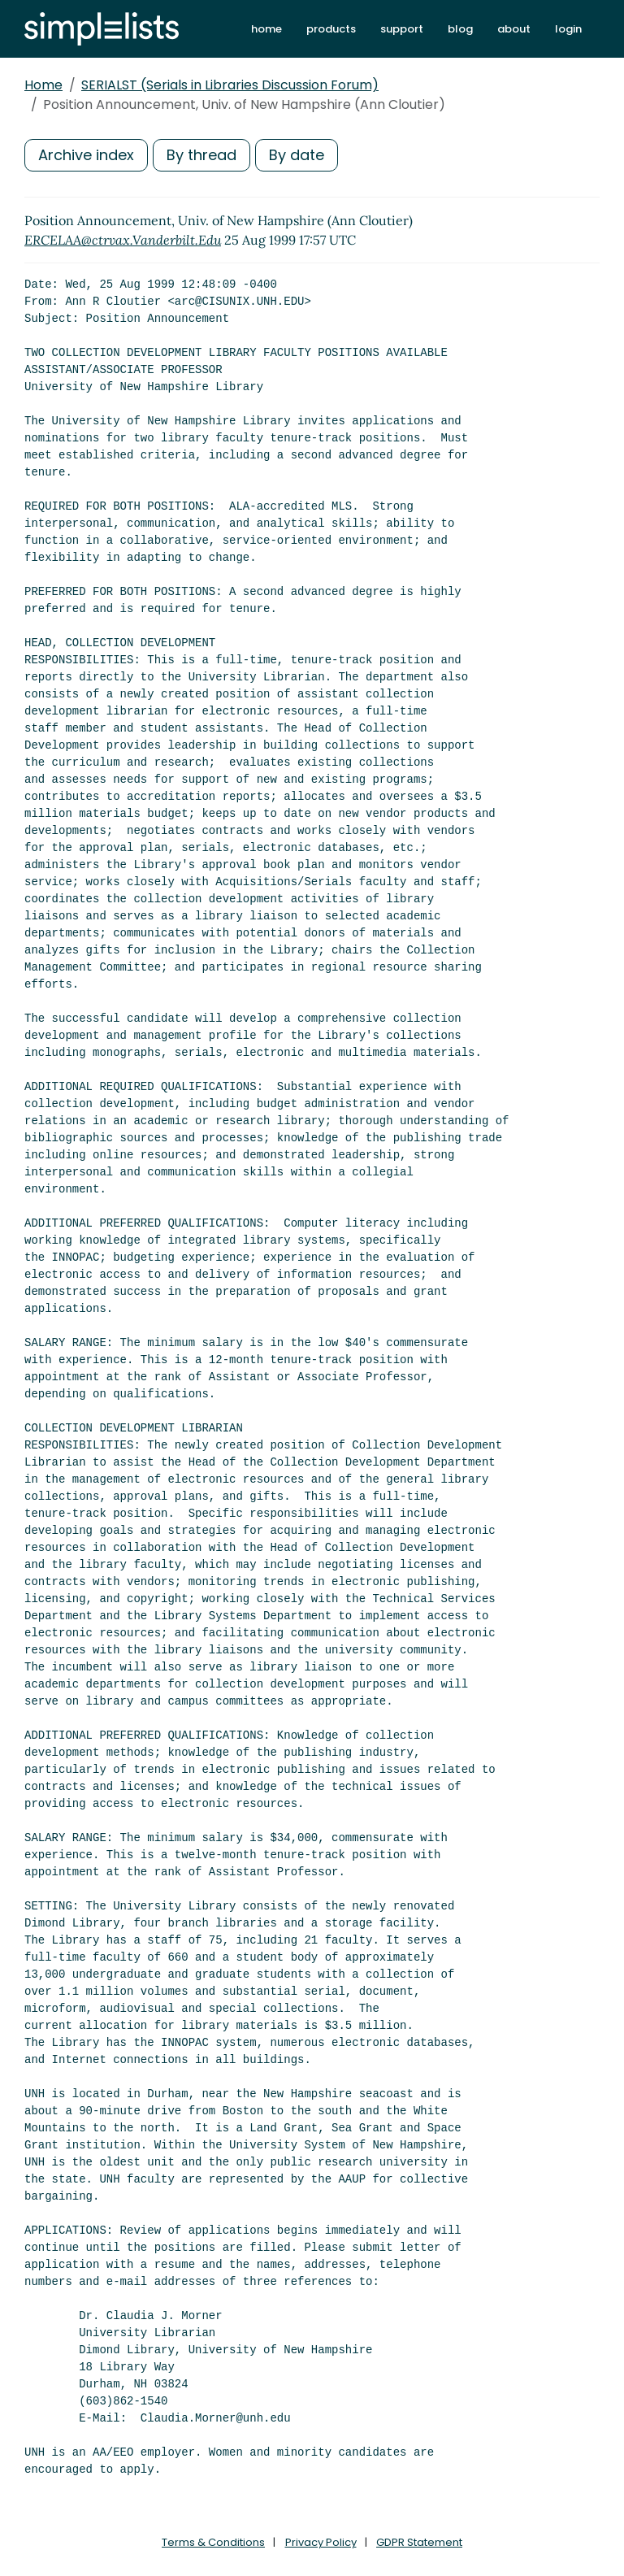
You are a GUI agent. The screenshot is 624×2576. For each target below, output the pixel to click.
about (514, 29)
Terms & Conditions (213, 2542)
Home (43, 85)
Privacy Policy (321, 2542)
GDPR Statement (419, 2542)
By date (296, 155)
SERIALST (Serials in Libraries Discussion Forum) (230, 85)
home (266, 29)
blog (460, 29)
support (401, 29)
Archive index (86, 155)
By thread (201, 155)
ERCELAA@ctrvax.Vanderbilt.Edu (122, 240)
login (568, 29)
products (331, 29)
